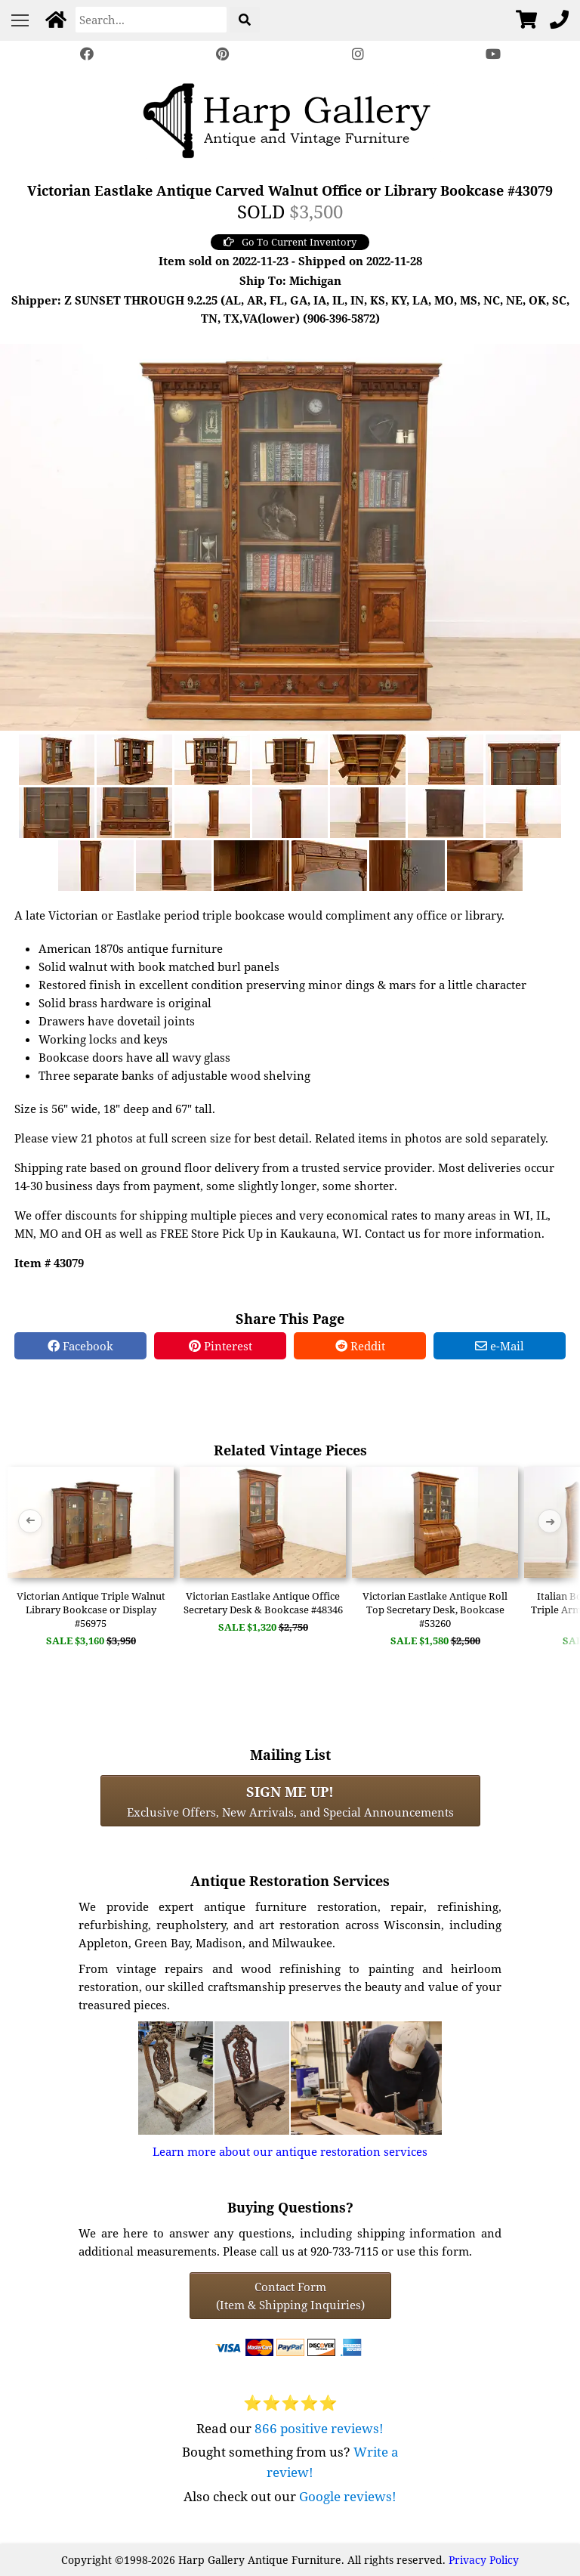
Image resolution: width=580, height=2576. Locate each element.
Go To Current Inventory (290, 242)
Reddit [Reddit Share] (360, 1345)
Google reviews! (347, 2496)
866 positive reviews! (319, 2428)
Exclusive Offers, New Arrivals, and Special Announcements (290, 1801)
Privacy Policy (484, 2560)
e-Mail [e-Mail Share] (499, 1345)
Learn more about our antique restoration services (290, 2151)
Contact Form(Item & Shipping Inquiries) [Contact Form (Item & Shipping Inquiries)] (290, 2295)
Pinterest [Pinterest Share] (220, 1345)
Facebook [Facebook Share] (80, 1345)
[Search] (151, 19)
